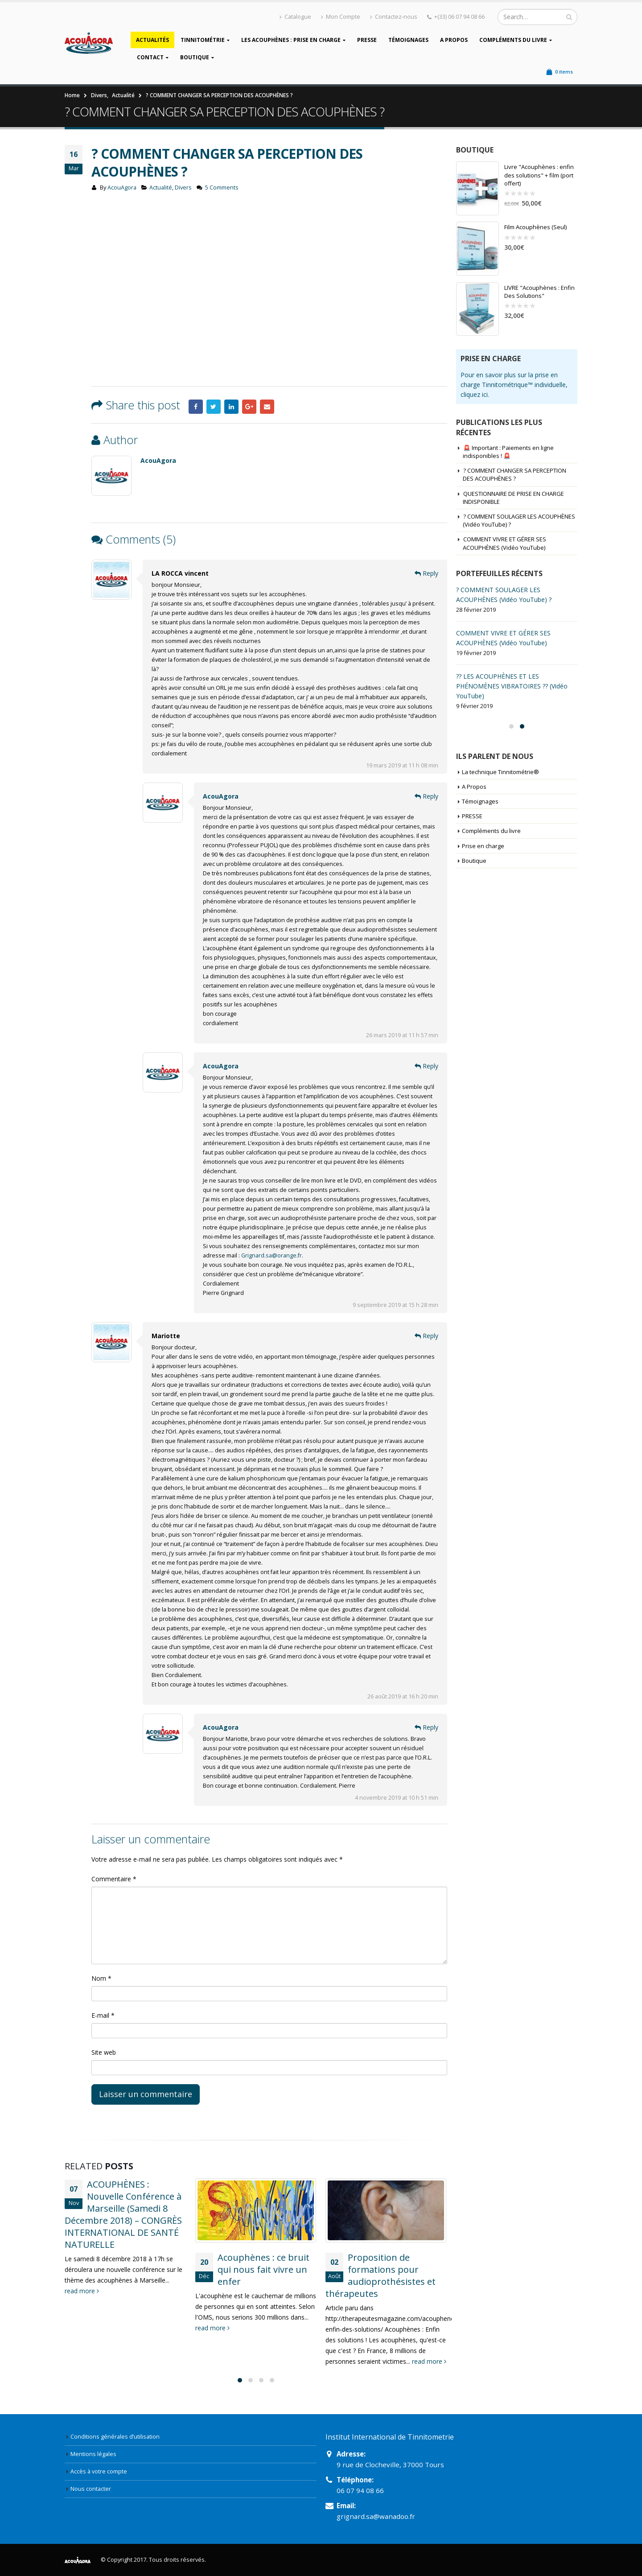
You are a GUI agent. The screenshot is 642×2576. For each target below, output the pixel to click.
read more (82, 2291)
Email (267, 407)
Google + (249, 407)
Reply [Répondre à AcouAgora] (426, 796)
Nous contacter (90, 2489)
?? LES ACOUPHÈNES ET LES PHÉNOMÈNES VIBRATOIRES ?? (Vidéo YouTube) (512, 686)
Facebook (196, 407)
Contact (150, 57)
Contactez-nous (393, 17)
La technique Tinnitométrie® (500, 772)
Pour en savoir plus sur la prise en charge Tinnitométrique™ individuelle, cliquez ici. (514, 385)
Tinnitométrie (203, 40)
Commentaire (113, 1879)
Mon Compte (340, 17)
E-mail (103, 2015)
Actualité (160, 187)
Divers (183, 187)
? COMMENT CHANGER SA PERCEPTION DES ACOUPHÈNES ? (514, 474)
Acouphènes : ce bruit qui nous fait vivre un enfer (263, 2269)
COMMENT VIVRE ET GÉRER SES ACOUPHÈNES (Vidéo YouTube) (504, 543)
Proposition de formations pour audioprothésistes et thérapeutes (380, 2275)
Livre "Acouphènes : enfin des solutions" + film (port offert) (539, 175)
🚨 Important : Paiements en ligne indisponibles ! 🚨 (508, 452)
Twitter (213, 407)
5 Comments (222, 187)
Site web (103, 2052)
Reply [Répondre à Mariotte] (426, 1335)
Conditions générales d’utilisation (115, 2436)
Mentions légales (93, 2454)
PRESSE (367, 40)
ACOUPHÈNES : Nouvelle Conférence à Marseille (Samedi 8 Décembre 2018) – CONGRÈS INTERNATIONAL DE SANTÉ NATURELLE (123, 2214)
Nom (101, 1978)
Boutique (194, 57)
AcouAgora (121, 187)
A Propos (454, 40)
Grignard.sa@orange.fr (271, 1255)
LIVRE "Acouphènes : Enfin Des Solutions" (539, 292)
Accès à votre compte (98, 2471)
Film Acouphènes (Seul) (535, 227)
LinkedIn (231, 407)
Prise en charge (483, 846)
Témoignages (408, 40)
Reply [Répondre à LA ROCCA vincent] (426, 573)
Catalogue (295, 17)
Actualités (152, 40)
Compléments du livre (513, 40)
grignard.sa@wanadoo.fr (376, 2516)
